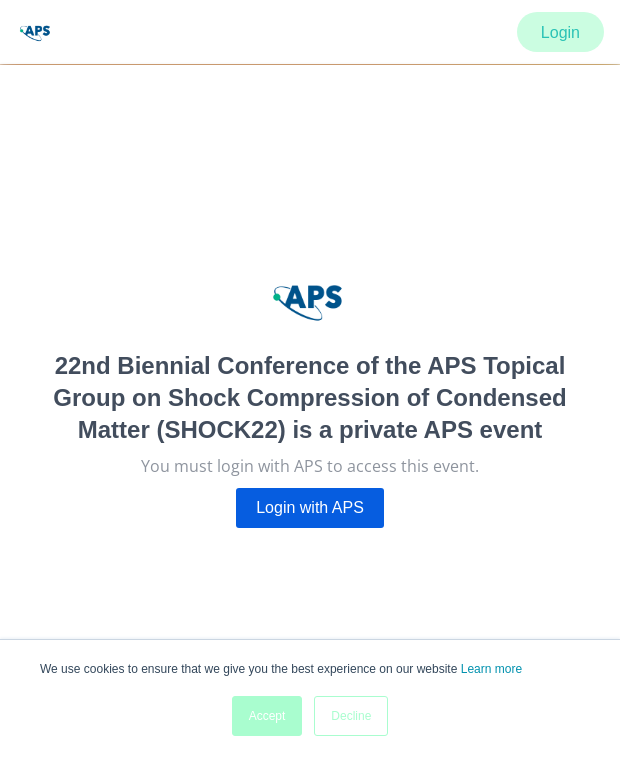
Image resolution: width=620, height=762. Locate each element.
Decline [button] (351, 716)
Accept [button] (267, 716)
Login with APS (310, 507)
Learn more (491, 669)
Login (560, 32)
